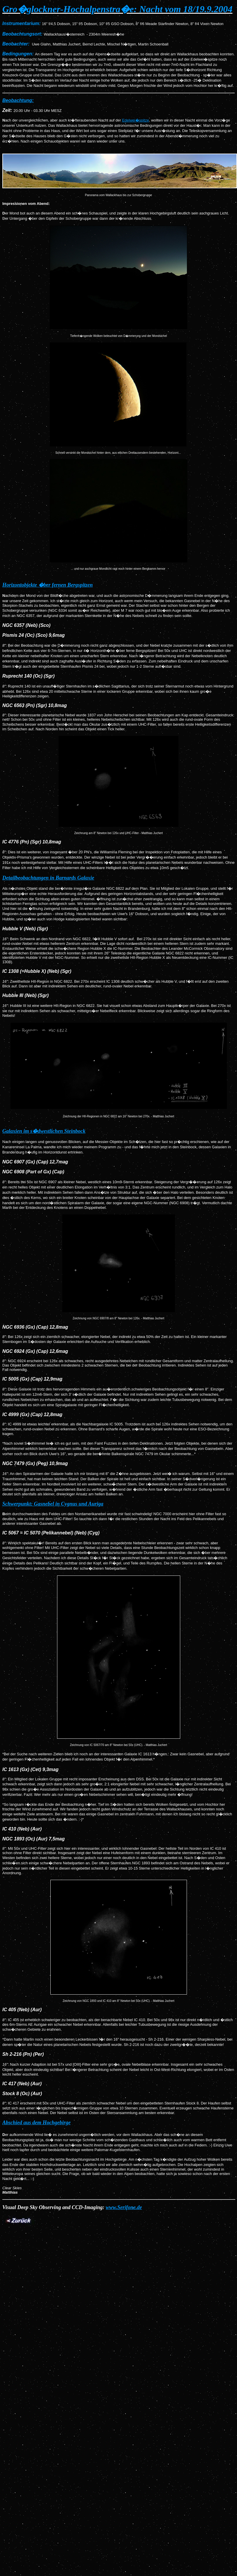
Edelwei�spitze (135, 120)
